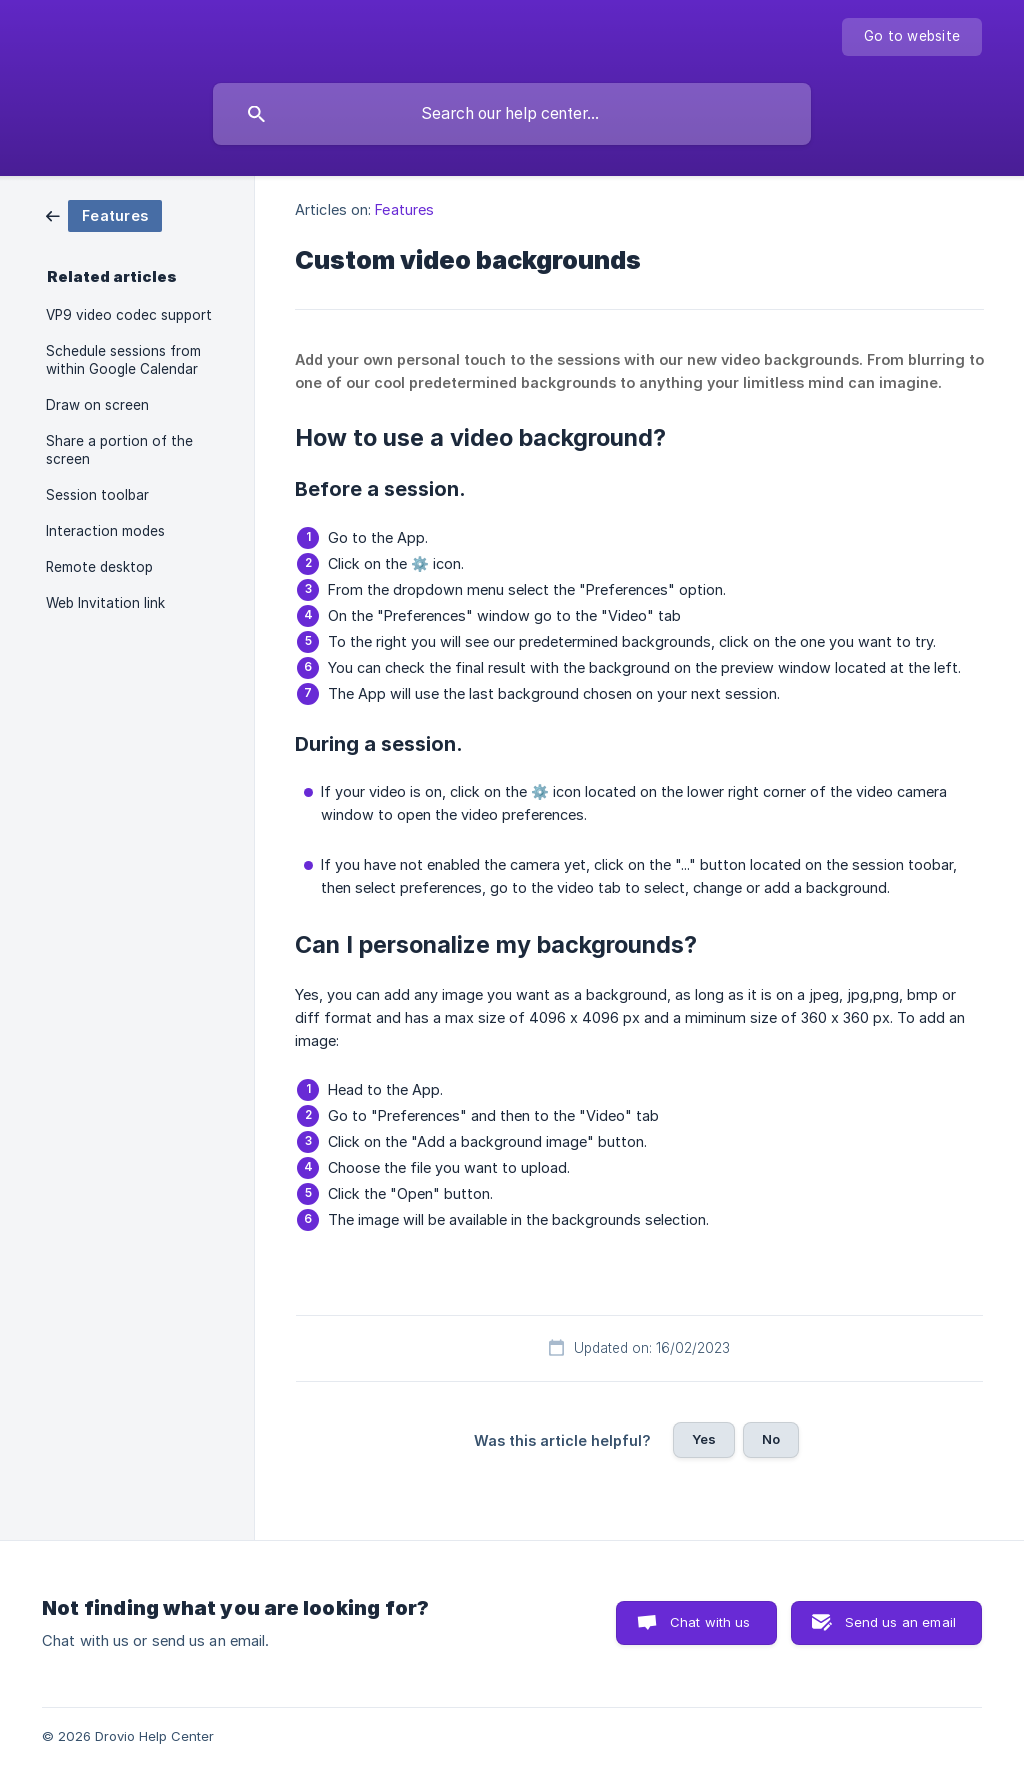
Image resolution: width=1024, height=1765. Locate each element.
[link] (104, 214)
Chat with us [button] (710, 1622)
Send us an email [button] (900, 1622)
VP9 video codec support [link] (129, 315)
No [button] (771, 1439)
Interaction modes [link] (105, 531)
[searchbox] (512, 114)
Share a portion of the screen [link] (119, 450)
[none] (912, 37)
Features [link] (404, 209)
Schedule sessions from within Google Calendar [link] (123, 360)
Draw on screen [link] (97, 405)
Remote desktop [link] (99, 567)
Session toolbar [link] (97, 495)
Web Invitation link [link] (105, 603)
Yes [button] (704, 1439)
